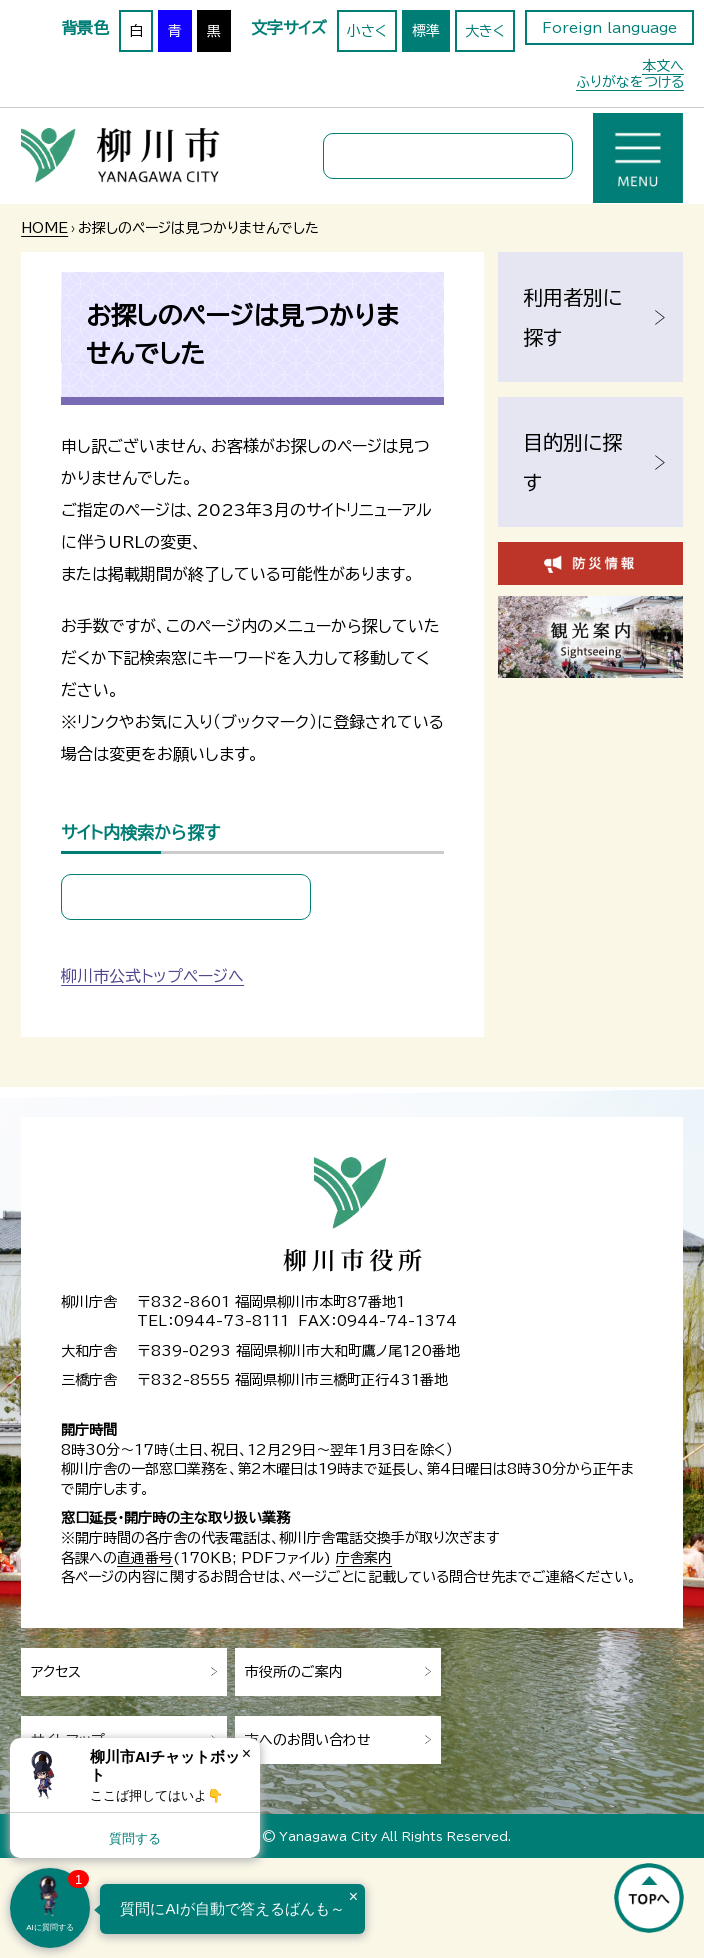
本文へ (663, 66)
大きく (485, 31)
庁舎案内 (364, 1558)
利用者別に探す (572, 317)
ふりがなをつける (630, 82)
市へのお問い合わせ (308, 1740)
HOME (44, 228)
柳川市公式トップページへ (152, 976)
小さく (367, 31)
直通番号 (145, 1558)
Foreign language (609, 28)
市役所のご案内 (294, 1672)
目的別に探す (572, 462)
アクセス (56, 1672)
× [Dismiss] (246, 1753)
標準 (426, 31)
